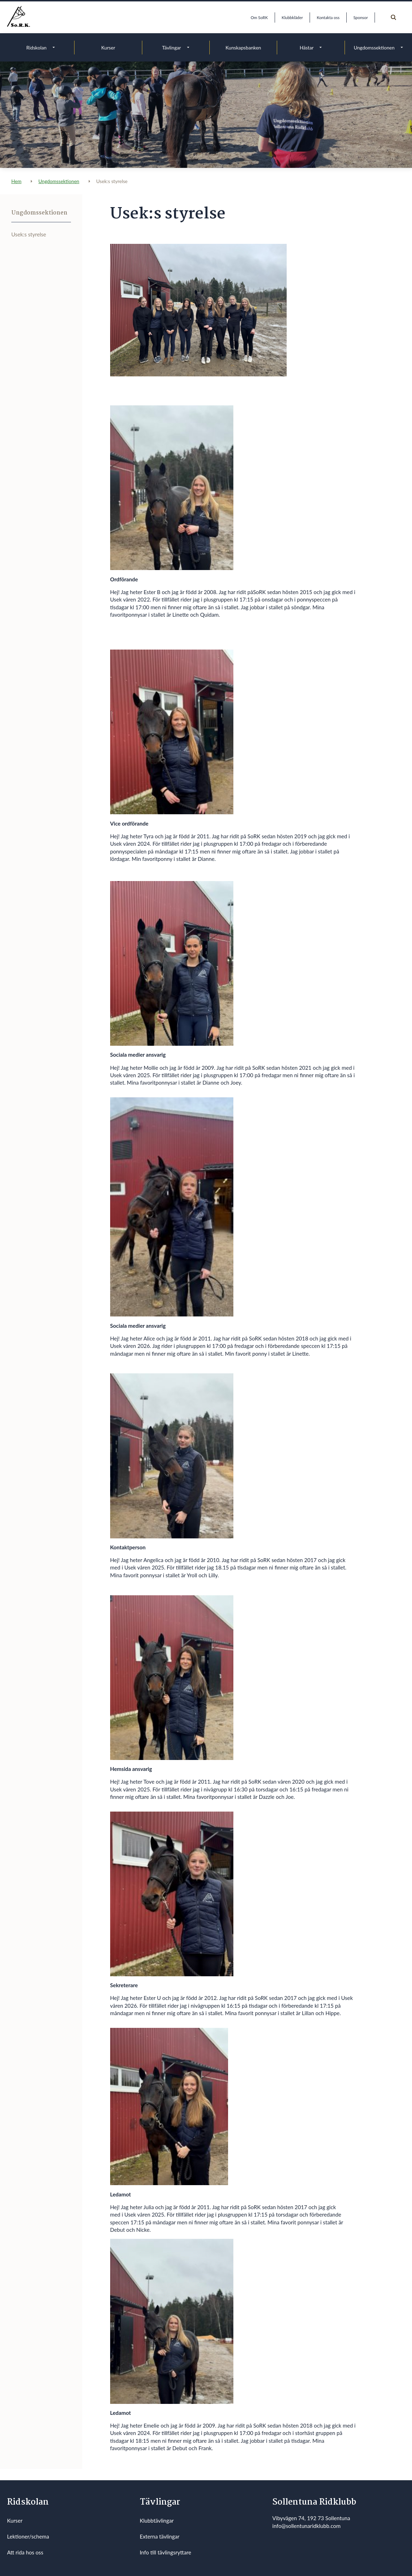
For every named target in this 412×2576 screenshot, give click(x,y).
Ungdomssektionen (374, 48)
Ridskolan (36, 48)
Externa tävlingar (160, 2536)
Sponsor (360, 17)
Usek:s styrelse (28, 234)
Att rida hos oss (25, 2552)
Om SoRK (259, 17)
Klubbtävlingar (157, 2520)
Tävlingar (171, 48)
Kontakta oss (328, 17)
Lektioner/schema (28, 2536)
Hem (16, 181)
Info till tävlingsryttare (165, 2552)
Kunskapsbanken (243, 48)
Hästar (307, 48)
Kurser (108, 48)
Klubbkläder (292, 17)
